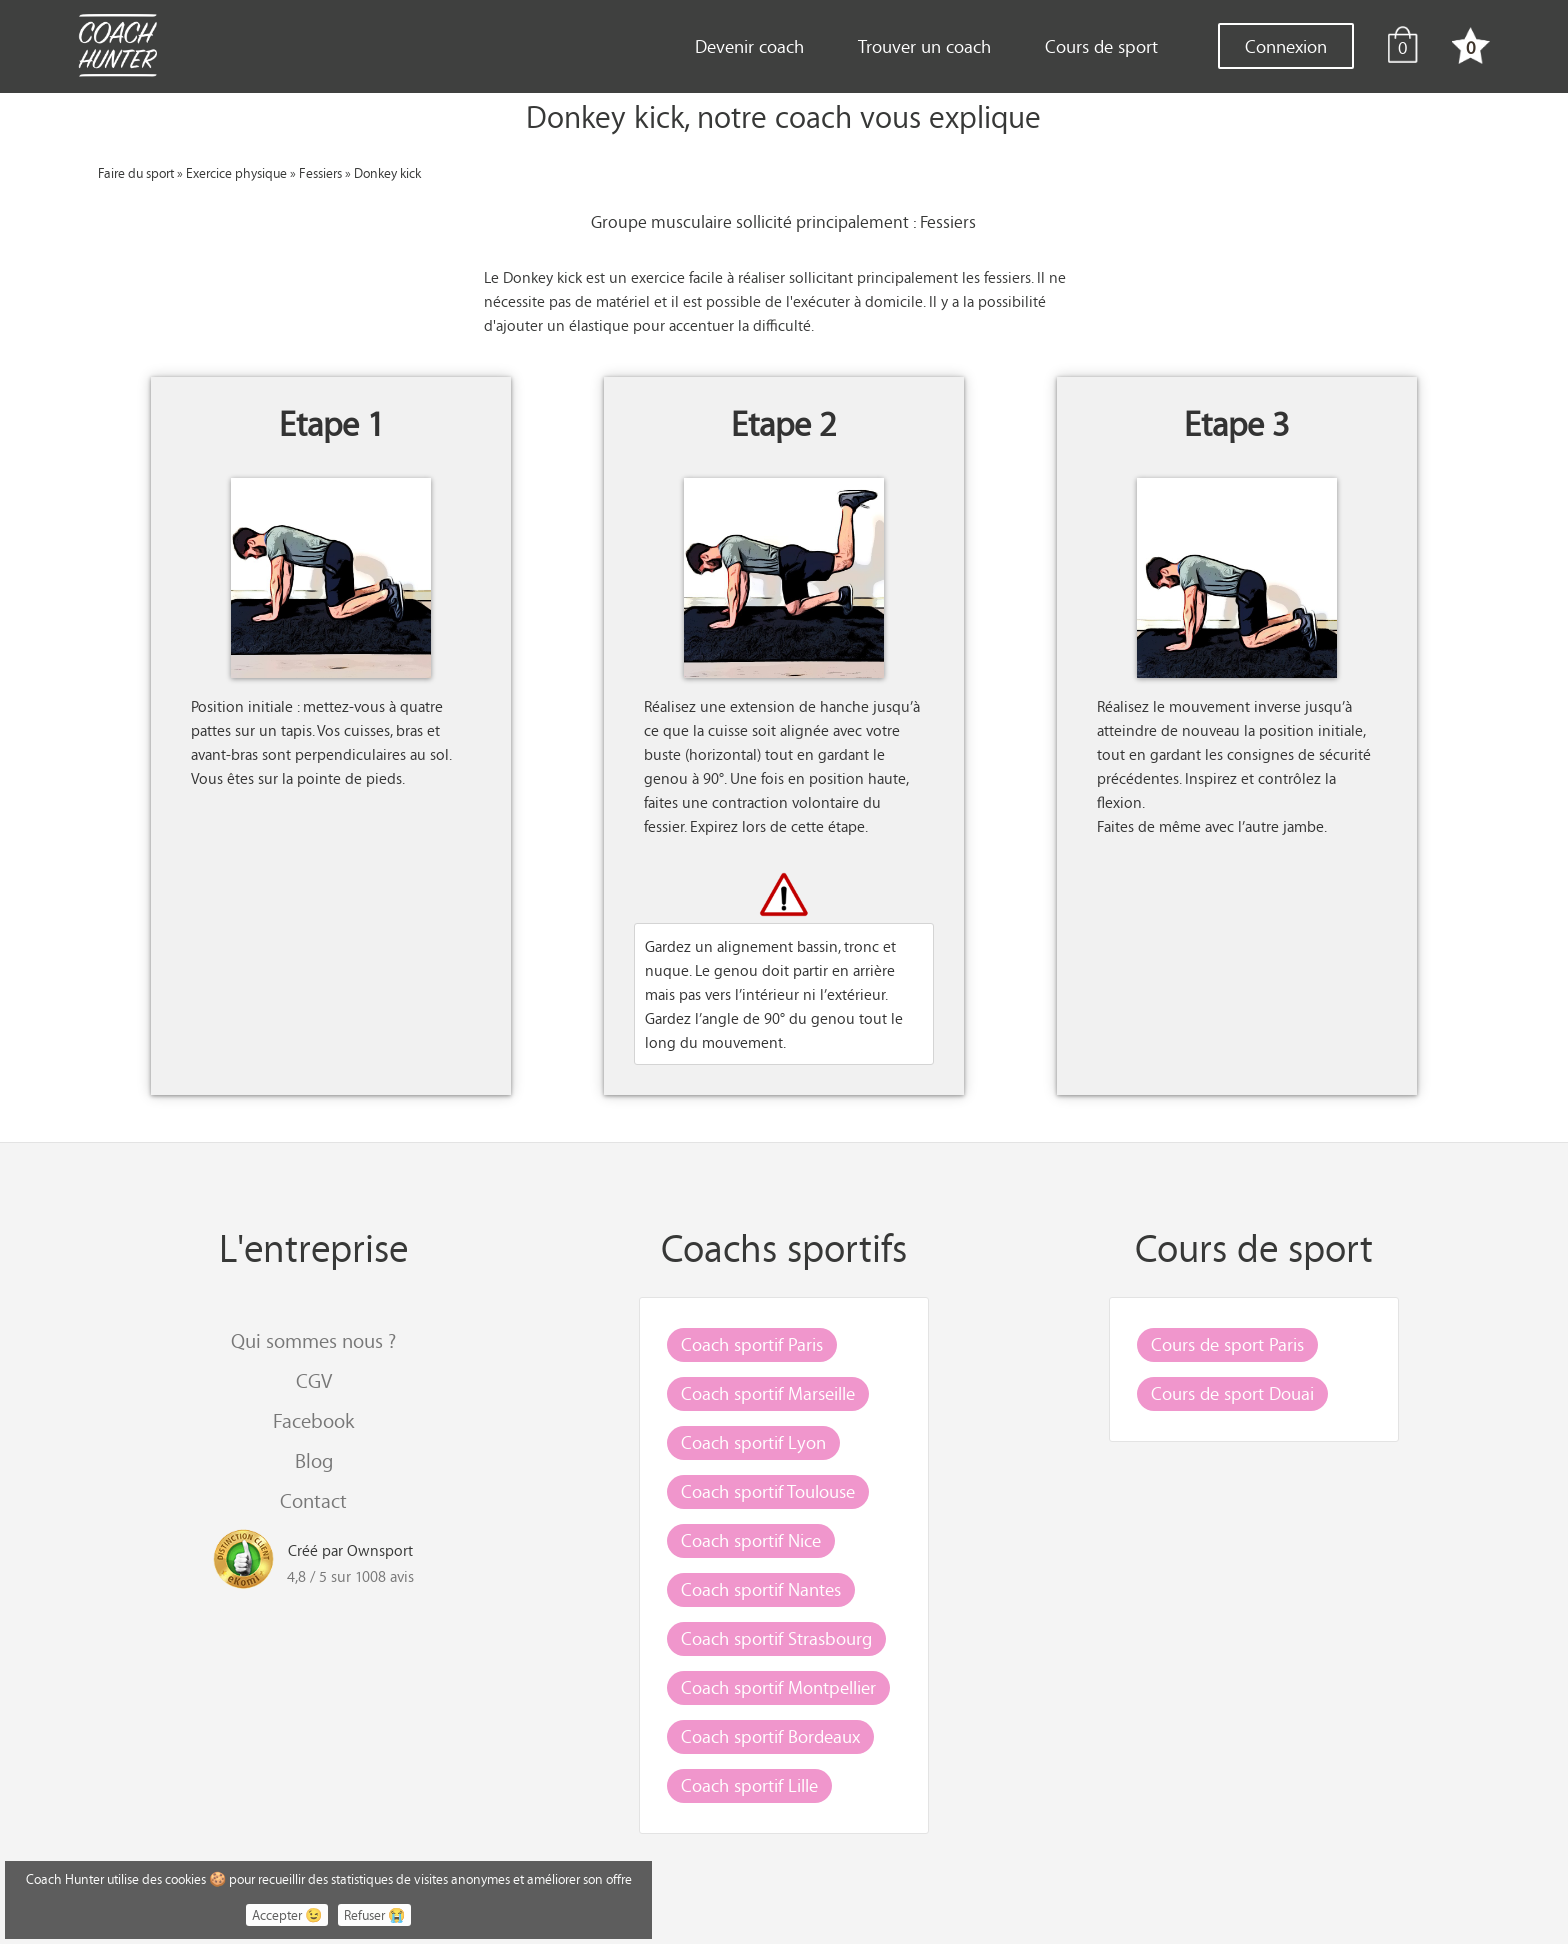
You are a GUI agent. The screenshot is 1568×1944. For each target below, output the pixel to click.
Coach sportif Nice (751, 1540)
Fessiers (320, 172)
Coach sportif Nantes (761, 1589)
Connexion (1286, 46)
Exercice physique (236, 172)
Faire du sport (136, 172)
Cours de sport (1101, 46)
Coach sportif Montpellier (778, 1687)
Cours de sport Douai (1232, 1393)
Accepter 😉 (287, 1915)
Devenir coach (749, 46)
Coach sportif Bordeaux (770, 1736)
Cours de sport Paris (1227, 1344)
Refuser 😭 (374, 1915)
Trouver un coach (924, 46)
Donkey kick (387, 172)
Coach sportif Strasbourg (776, 1638)
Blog (314, 1460)
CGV (314, 1380)
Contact (313, 1500)
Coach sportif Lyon (753, 1442)
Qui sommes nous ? (313, 1340)
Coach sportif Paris (752, 1344)
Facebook (313, 1420)
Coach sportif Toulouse (768, 1491)
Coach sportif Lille (749, 1785)
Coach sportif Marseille (768, 1393)
